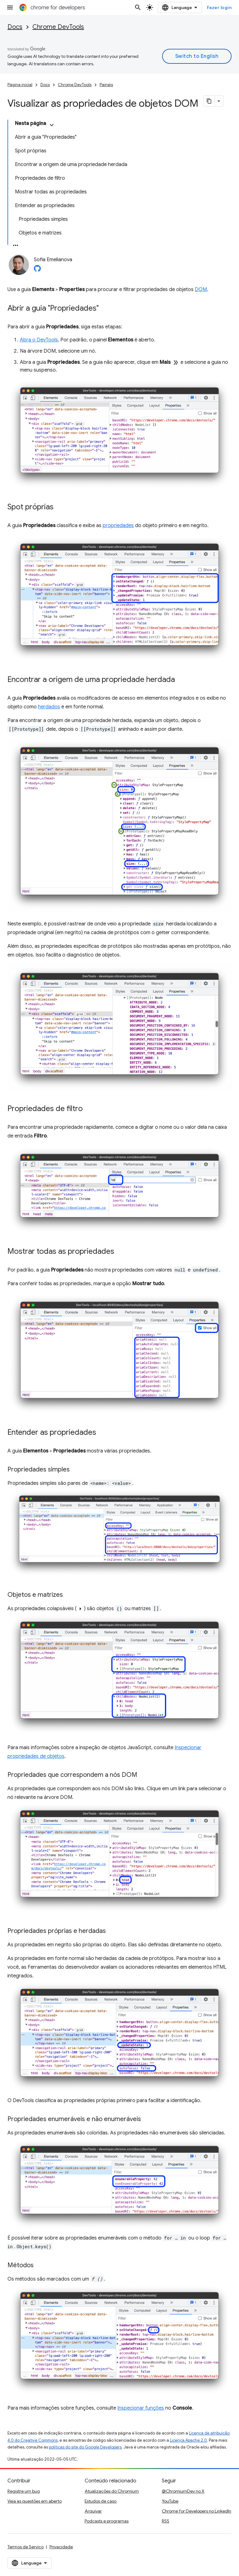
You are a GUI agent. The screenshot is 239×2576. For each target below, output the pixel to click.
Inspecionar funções (140, 2408)
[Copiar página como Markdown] (209, 101)
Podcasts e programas (107, 2521)
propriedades (118, 525)
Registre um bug (23, 2491)
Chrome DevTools (58, 27)
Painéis (106, 84)
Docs (14, 27)
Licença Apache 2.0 (188, 2440)
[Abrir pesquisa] (138, 7)
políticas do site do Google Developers (85, 2447)
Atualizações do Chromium (112, 2491)
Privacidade (61, 2546)
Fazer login (219, 7)
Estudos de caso (100, 2501)
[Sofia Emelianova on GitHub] (37, 270)
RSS (165, 2521)
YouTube (170, 2501)
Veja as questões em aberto (34, 2501)
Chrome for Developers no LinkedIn (196, 2511)
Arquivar (93, 2511)
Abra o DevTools (39, 340)
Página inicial (19, 84)
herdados (49, 707)
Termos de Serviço (25, 2546)
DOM (201, 289)
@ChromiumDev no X (183, 2491)
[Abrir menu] (10, 7)
